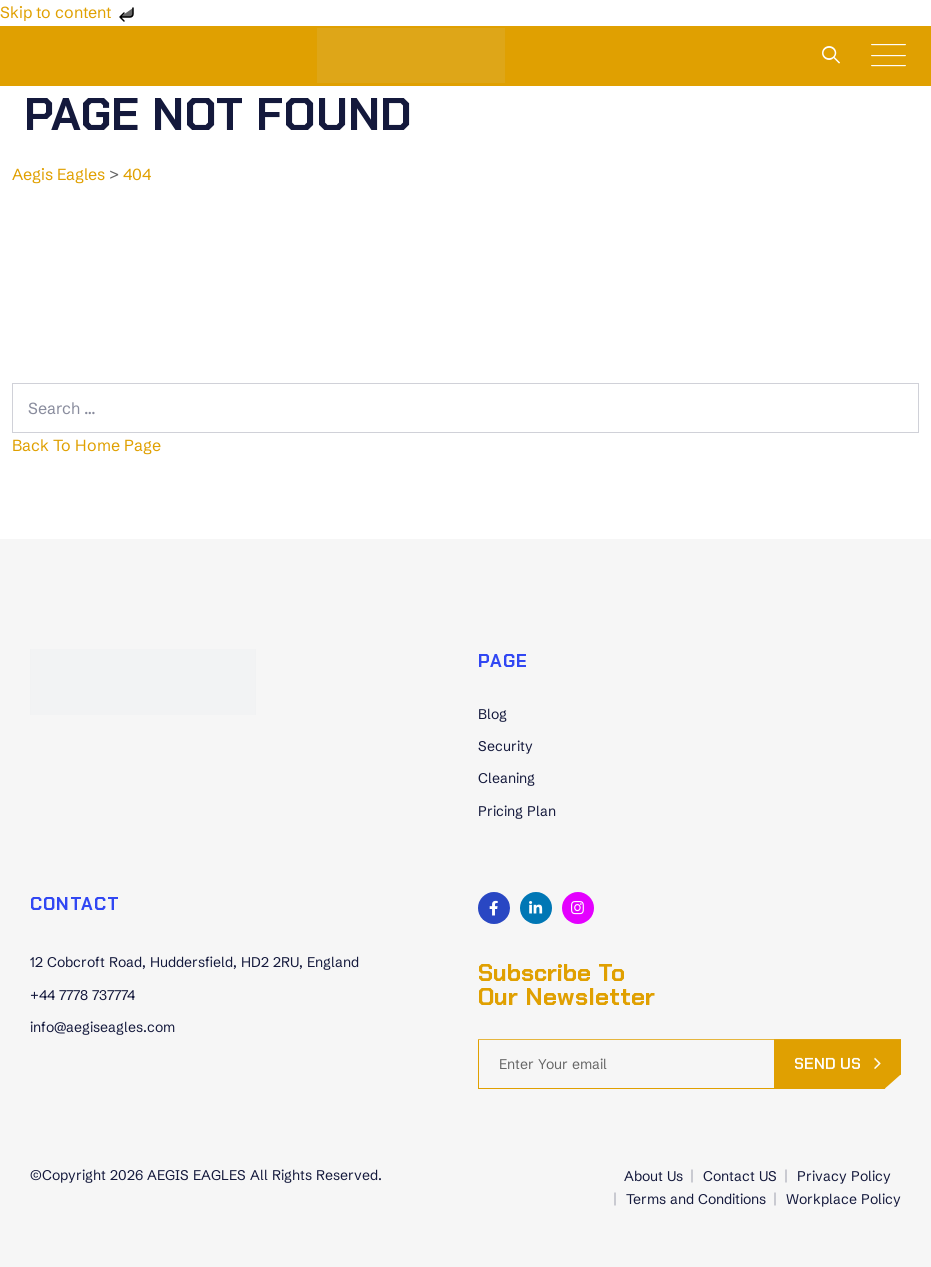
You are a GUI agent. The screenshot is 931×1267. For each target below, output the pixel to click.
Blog (492, 714)
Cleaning (506, 778)
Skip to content (69, 12)
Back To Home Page (86, 445)
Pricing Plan (517, 811)
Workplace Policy (843, 1199)
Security (505, 746)
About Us (653, 1176)
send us (827, 1063)
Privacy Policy (844, 1176)
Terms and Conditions (696, 1199)
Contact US (740, 1176)
